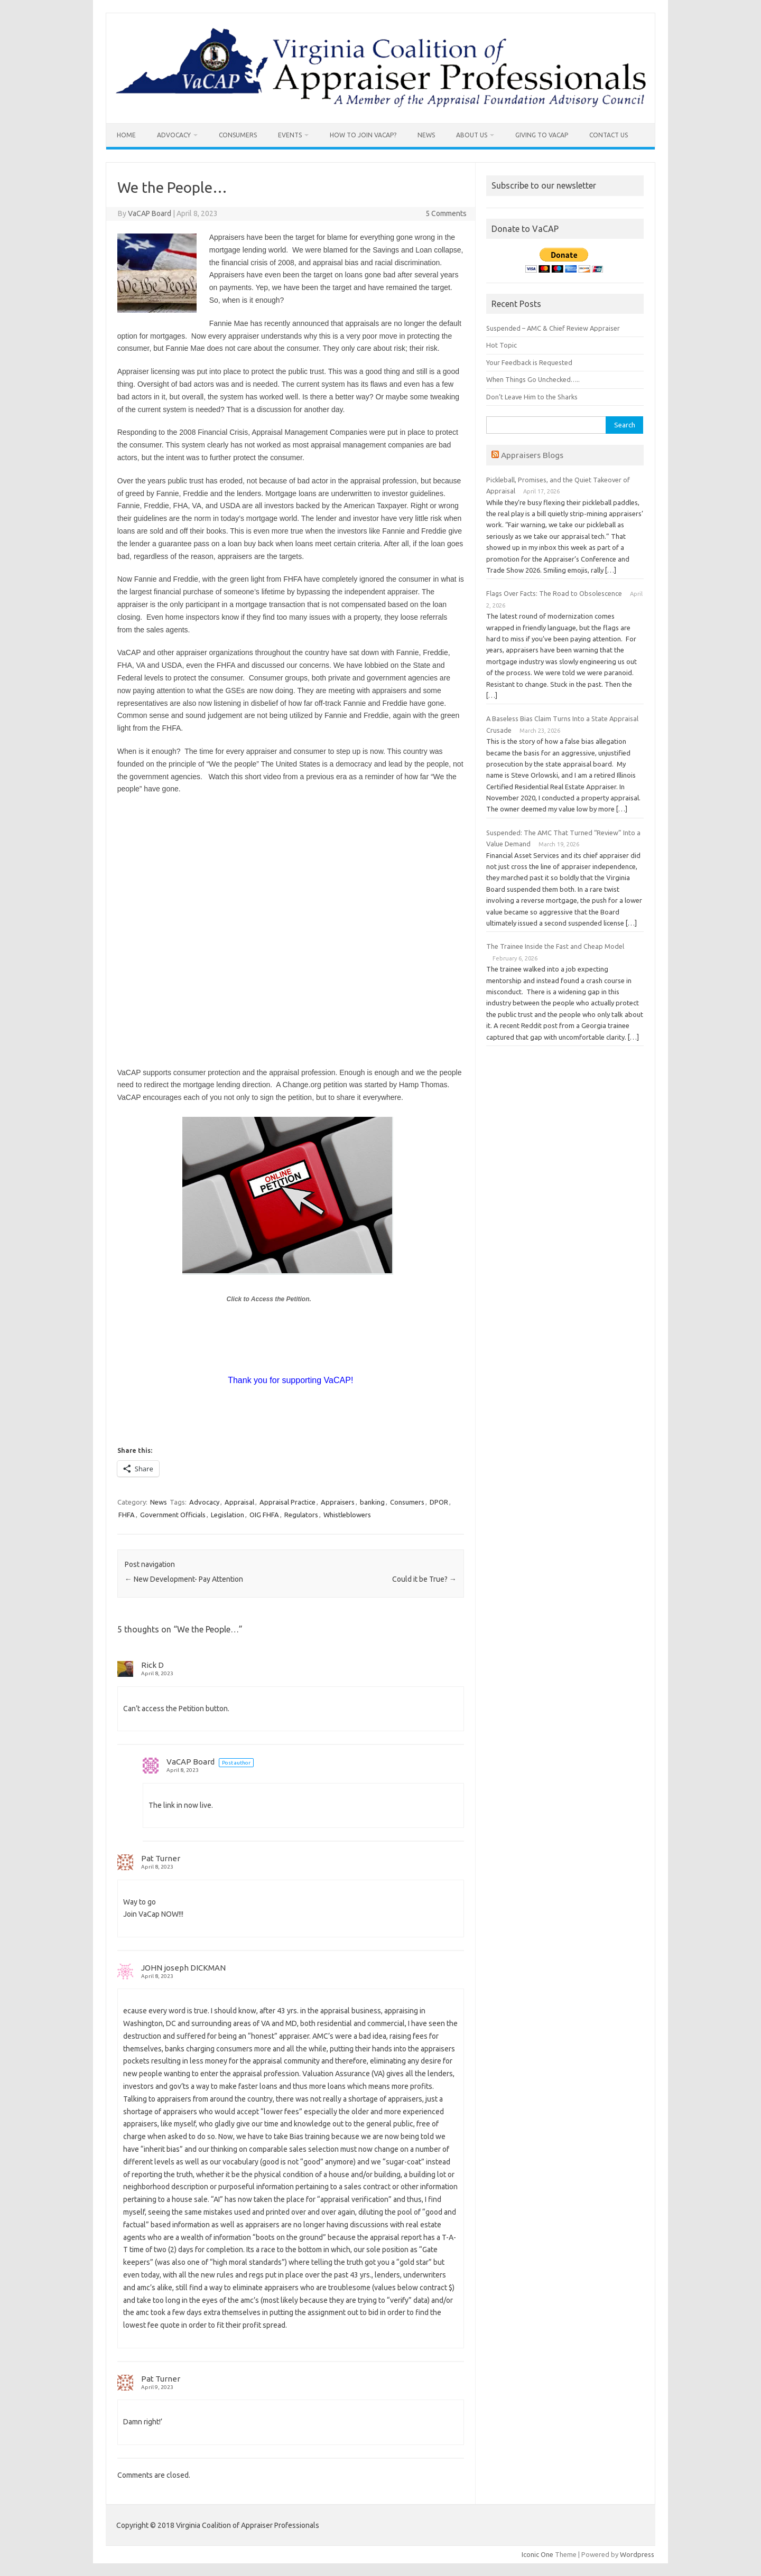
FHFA (126, 1514)
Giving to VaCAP (541, 135)
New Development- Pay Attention (184, 1579)
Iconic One (537, 2554)
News (426, 135)
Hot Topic (501, 345)
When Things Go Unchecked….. (533, 379)
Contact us (608, 135)
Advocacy (174, 135)
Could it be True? (424, 1579)
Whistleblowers (347, 1514)
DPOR (439, 1502)
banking (372, 1502)
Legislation (227, 1514)
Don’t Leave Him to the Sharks (532, 396)
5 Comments (446, 213)
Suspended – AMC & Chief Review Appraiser (553, 328)
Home (126, 135)
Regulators (301, 1514)
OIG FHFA (264, 1514)
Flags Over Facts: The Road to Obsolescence (554, 593)
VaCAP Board (149, 213)
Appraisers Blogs (532, 455)
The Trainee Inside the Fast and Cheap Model (555, 946)
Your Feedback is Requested (529, 362)
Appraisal (239, 1502)
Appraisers (338, 1502)
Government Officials (173, 1514)
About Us (471, 135)
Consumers (238, 135)
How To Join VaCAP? (363, 135)
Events (290, 135)
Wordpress (637, 2554)
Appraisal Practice (287, 1502)
